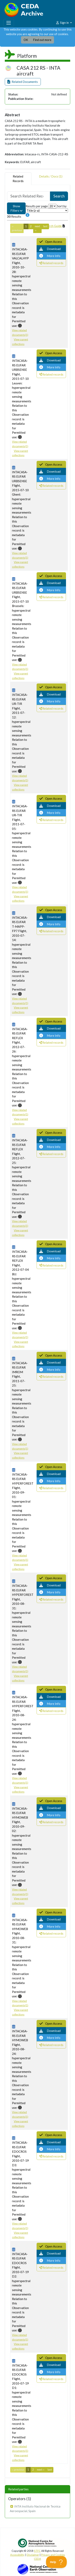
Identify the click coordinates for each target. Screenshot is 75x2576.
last (45, 226)
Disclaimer (33, 2554)
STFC (37, 2550)
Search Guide (53, 226)
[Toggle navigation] (8, 23)
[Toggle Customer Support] (56, 2562)
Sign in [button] (62, 22)
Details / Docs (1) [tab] (50, 179)
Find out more (42, 40)
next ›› (37, 228)
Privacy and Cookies (53, 2554)
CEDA (37, 2558)
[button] (23, 81)
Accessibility (17, 2554)
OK (26, 40)
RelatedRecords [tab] (18, 179)
